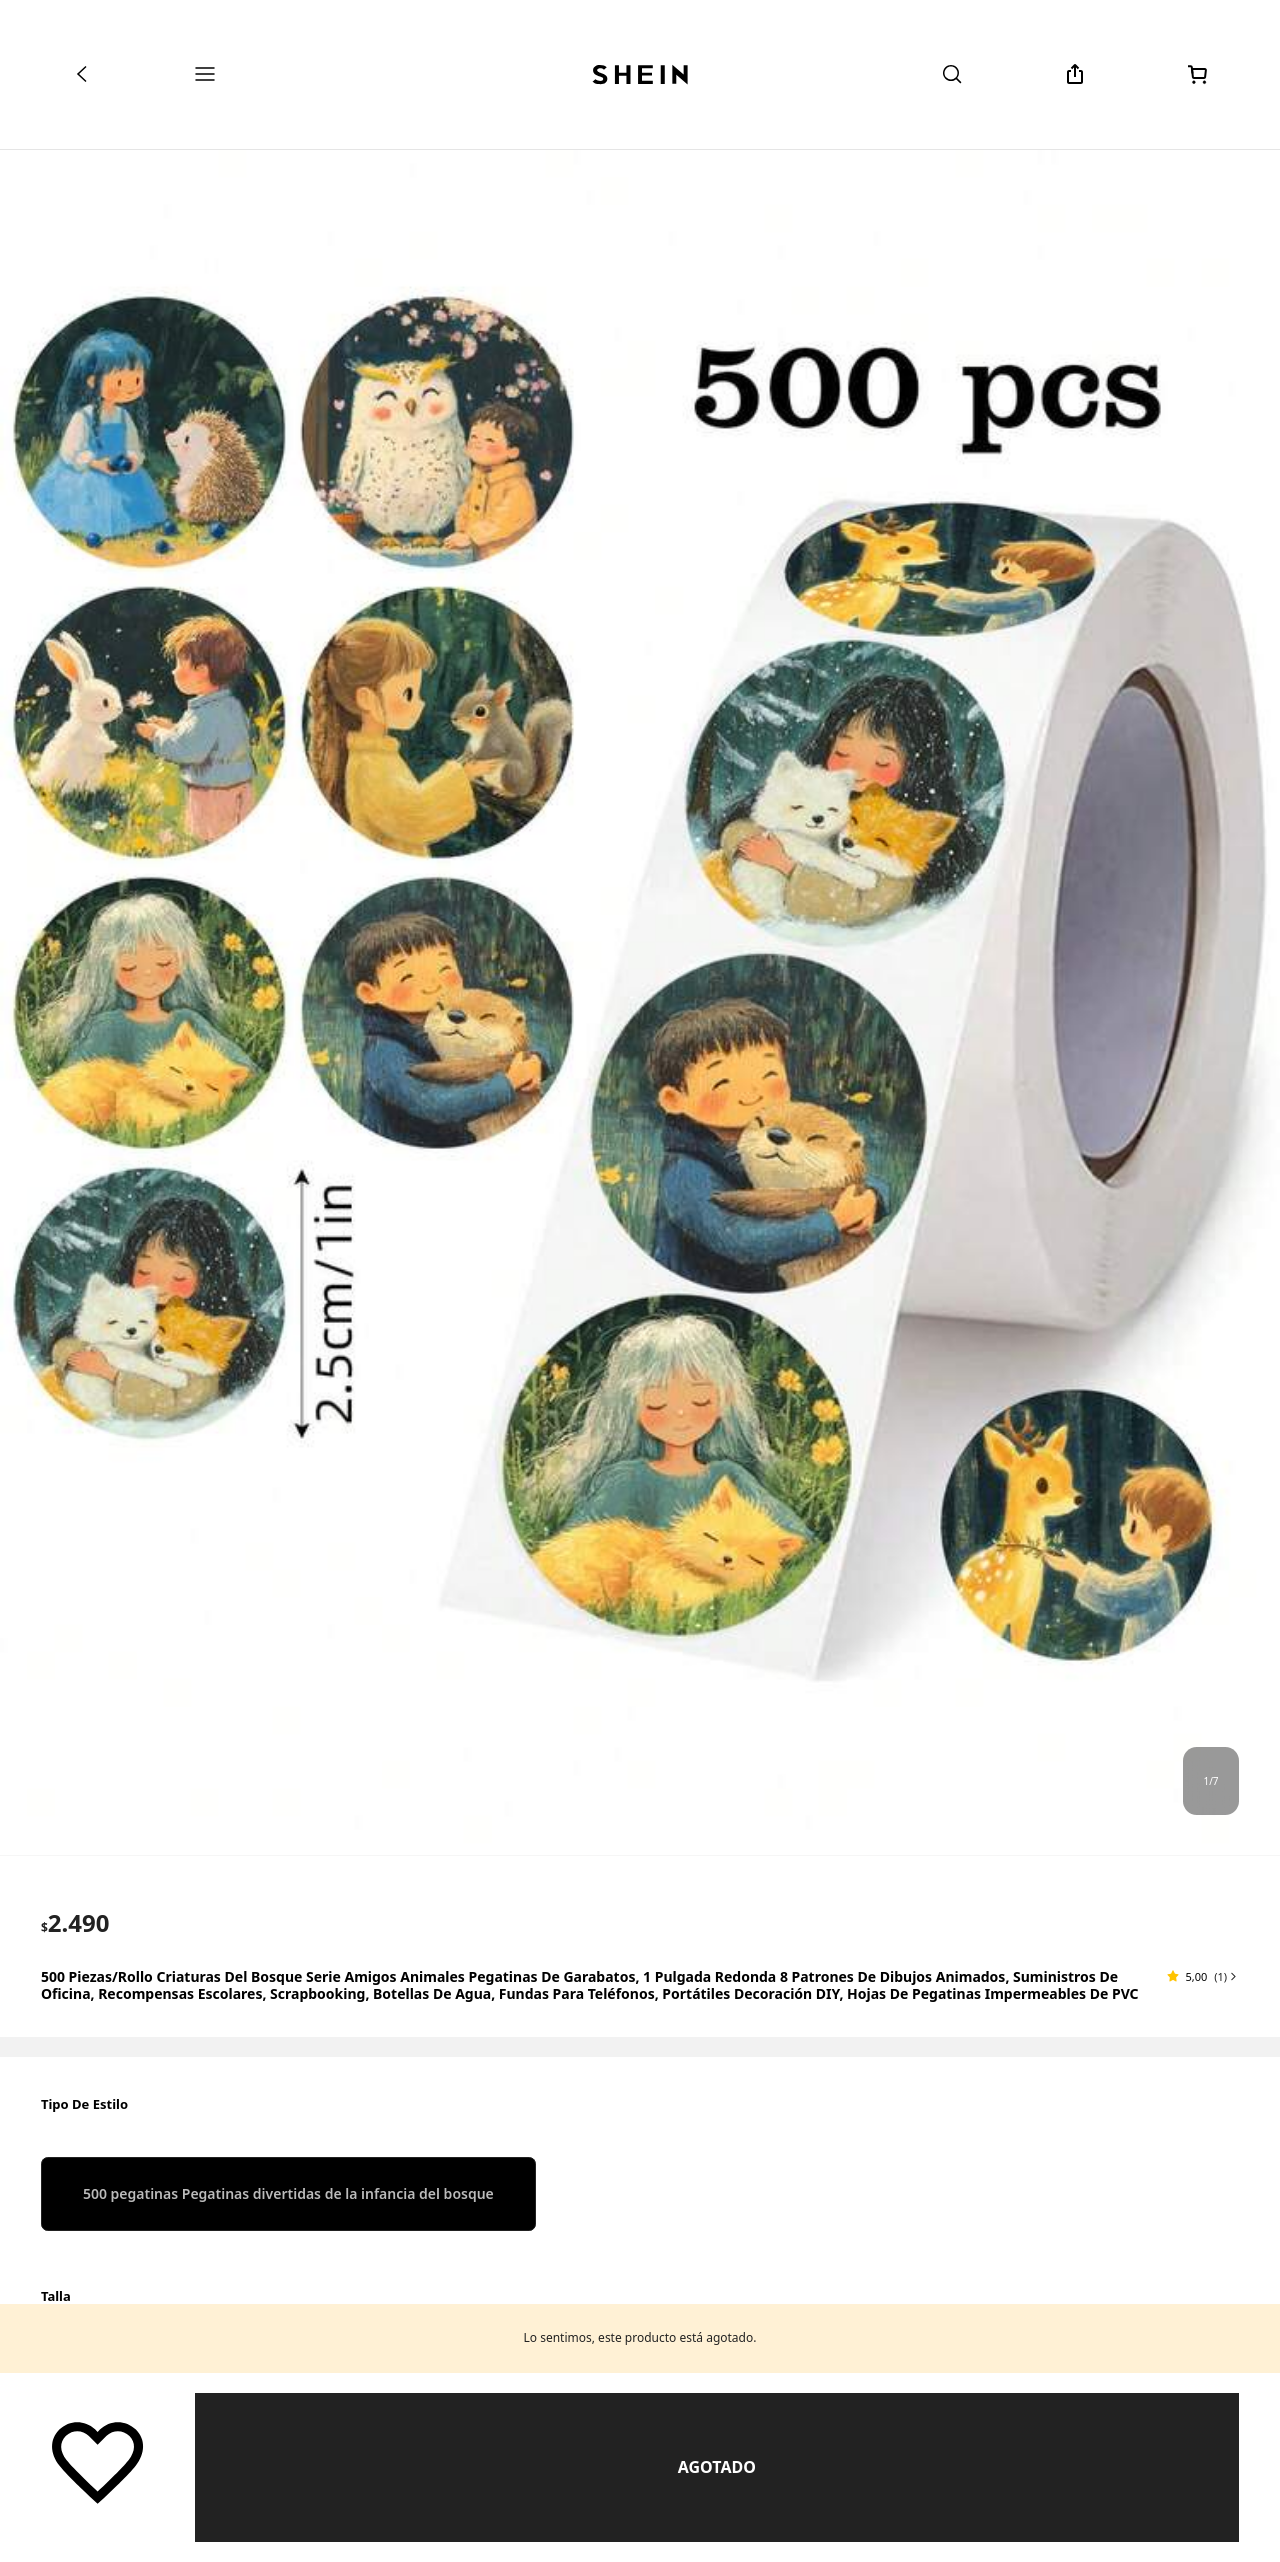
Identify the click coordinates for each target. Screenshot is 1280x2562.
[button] (1203, 1976)
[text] (75, 1923)
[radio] (288, 2193)
